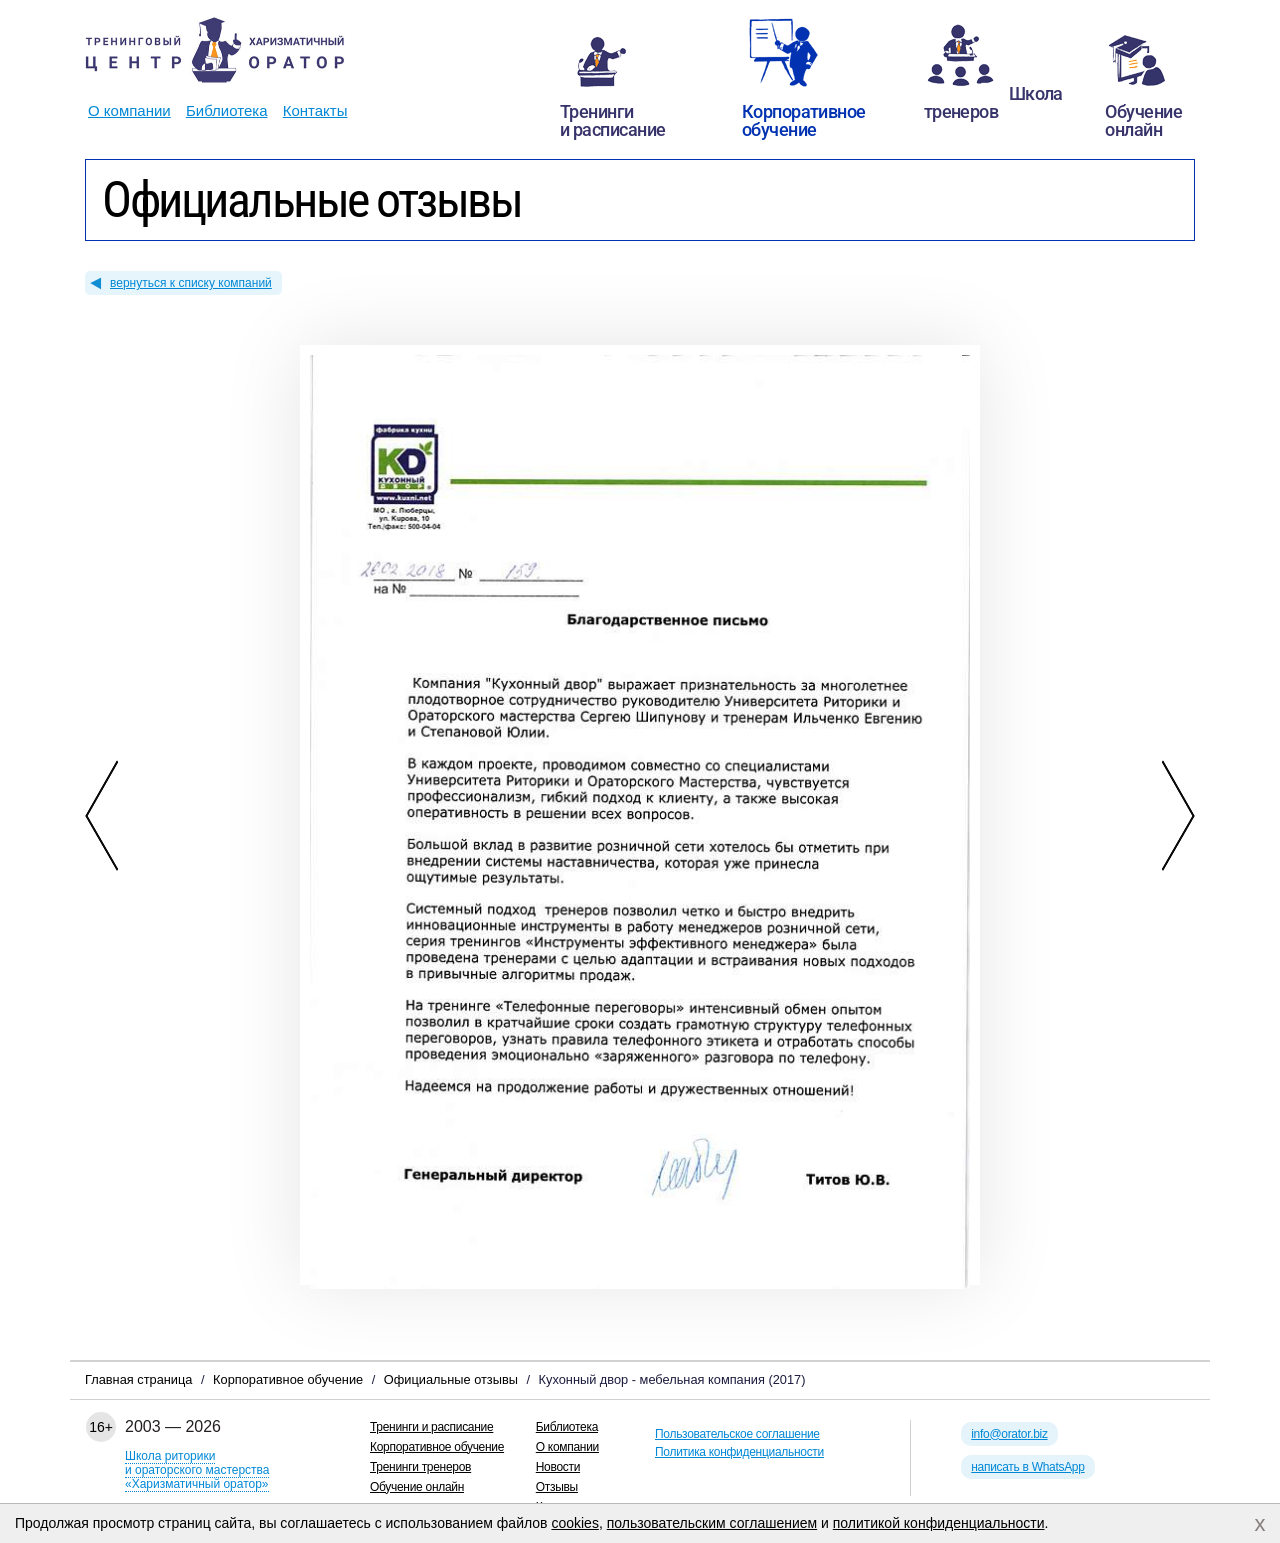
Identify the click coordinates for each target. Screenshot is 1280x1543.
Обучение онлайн (417, 1487)
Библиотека (227, 110)
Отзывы (557, 1487)
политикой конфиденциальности (939, 1523)
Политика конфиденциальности (739, 1452)
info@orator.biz (1009, 1434)
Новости (558, 1467)
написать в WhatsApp (1027, 1467)
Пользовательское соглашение (737, 1434)
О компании (129, 110)
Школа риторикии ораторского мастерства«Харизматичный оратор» (197, 1470)
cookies (574, 1523)
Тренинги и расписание (431, 1427)
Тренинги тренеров (420, 1467)
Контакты (315, 110)
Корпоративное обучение (437, 1447)
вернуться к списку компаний (191, 283)
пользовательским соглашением (712, 1523)
